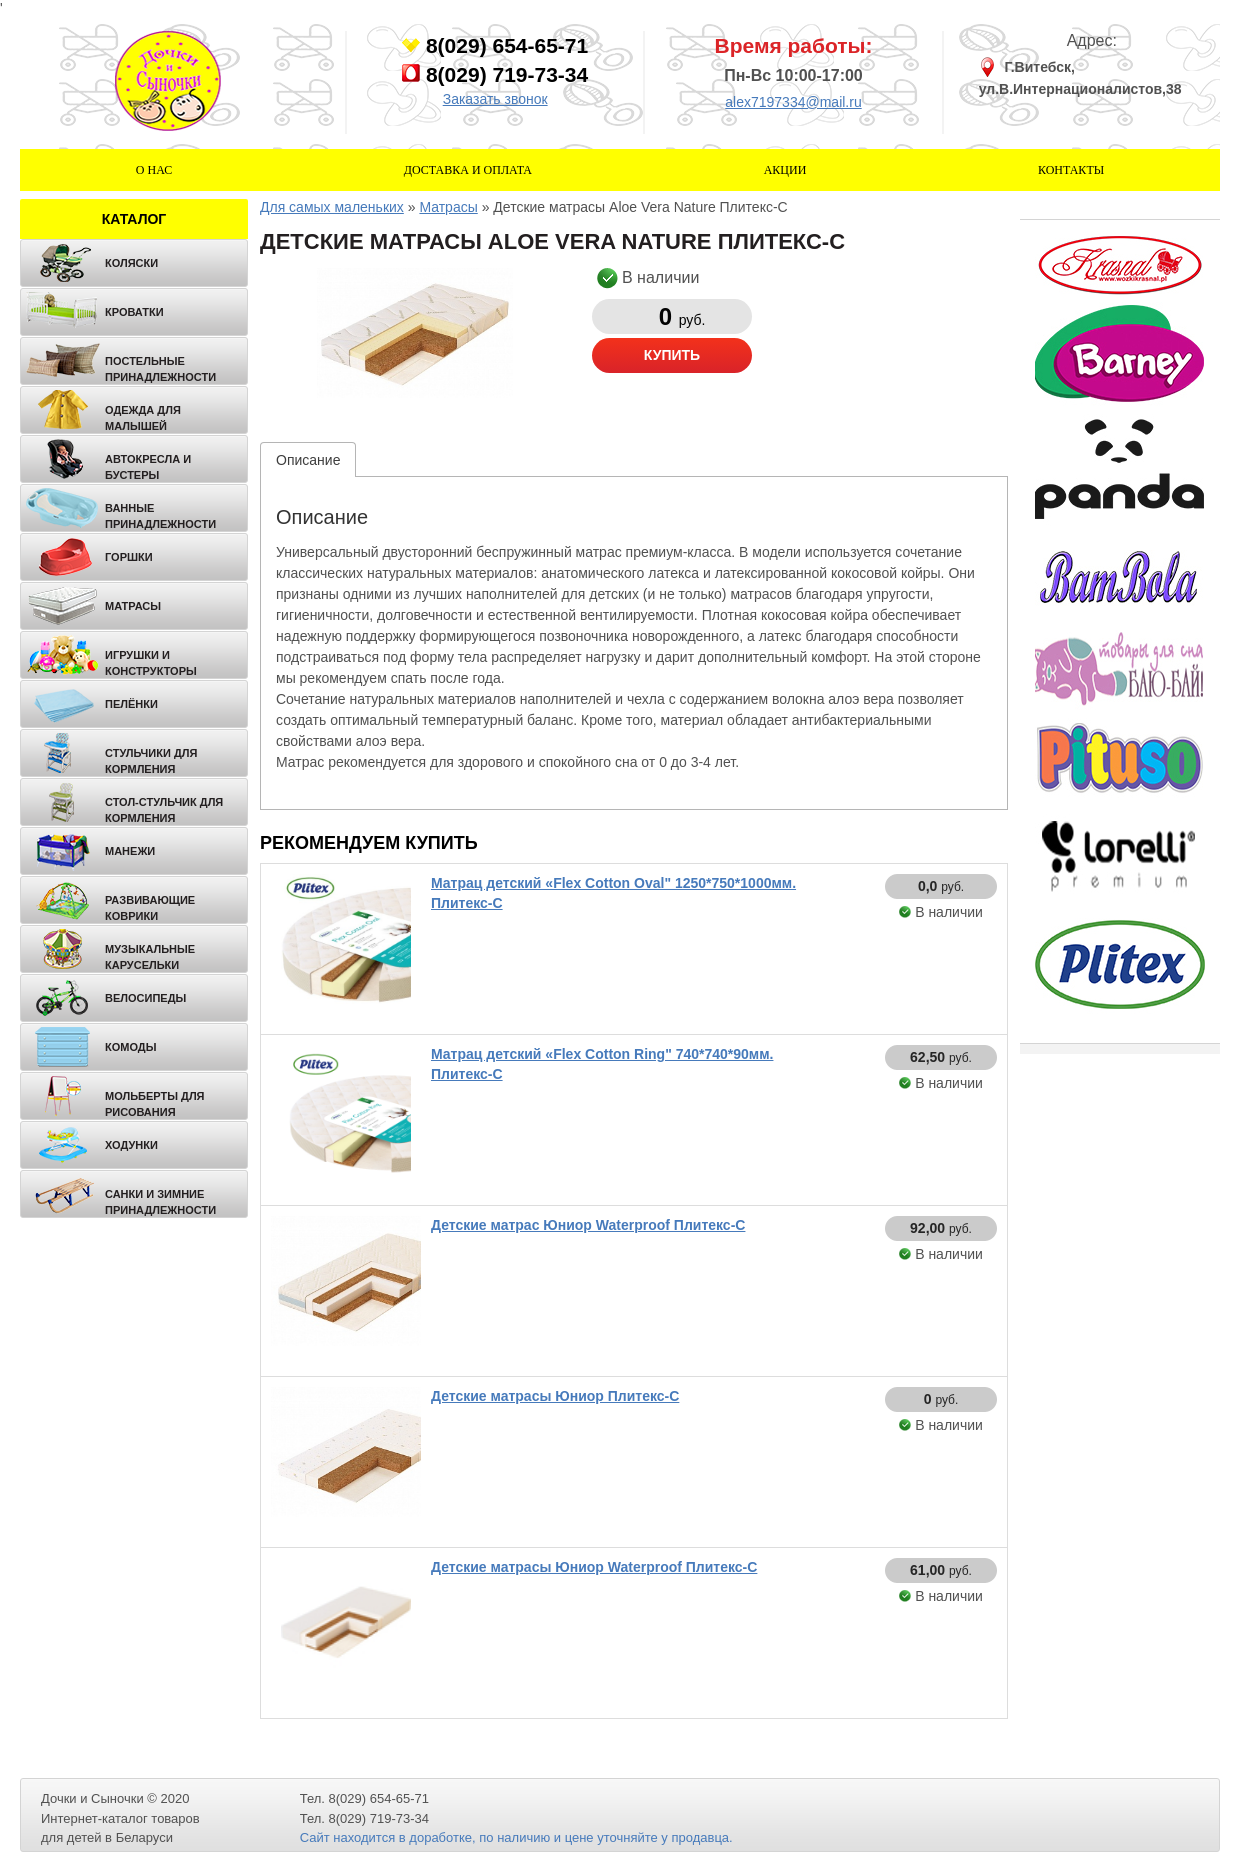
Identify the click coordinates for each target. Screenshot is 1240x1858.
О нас (154, 170)
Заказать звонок (495, 99)
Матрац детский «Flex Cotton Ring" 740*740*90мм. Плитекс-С (602, 1064)
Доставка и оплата (468, 170)
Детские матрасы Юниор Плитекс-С (555, 1396)
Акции (785, 170)
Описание (308, 460)
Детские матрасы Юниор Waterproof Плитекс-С (594, 1567)
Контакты (1071, 170)
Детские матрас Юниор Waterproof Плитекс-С (588, 1225)
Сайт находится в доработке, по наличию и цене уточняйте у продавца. (516, 1837)
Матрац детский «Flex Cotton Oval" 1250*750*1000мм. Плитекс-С (613, 893)
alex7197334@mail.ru (793, 102)
